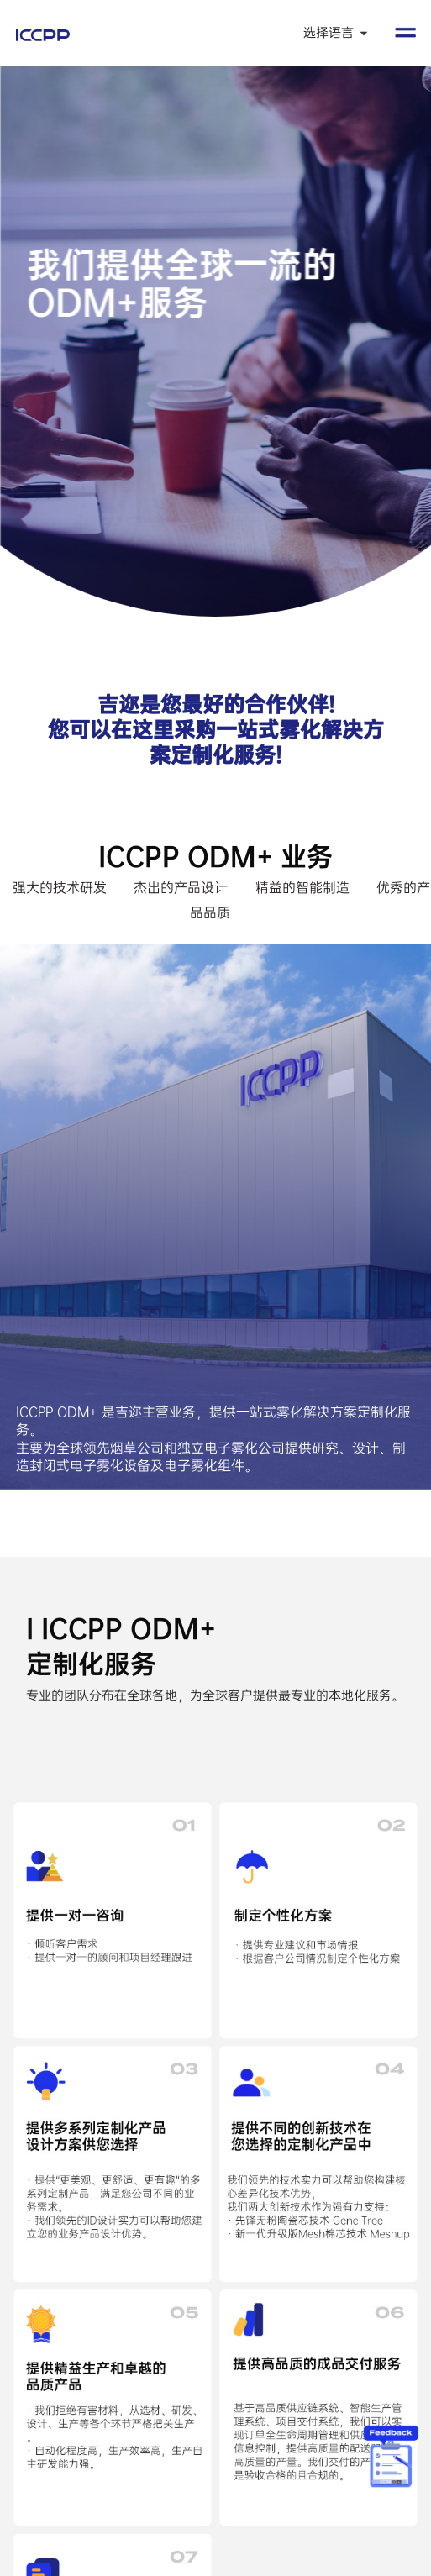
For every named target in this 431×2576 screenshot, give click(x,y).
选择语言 (336, 32)
